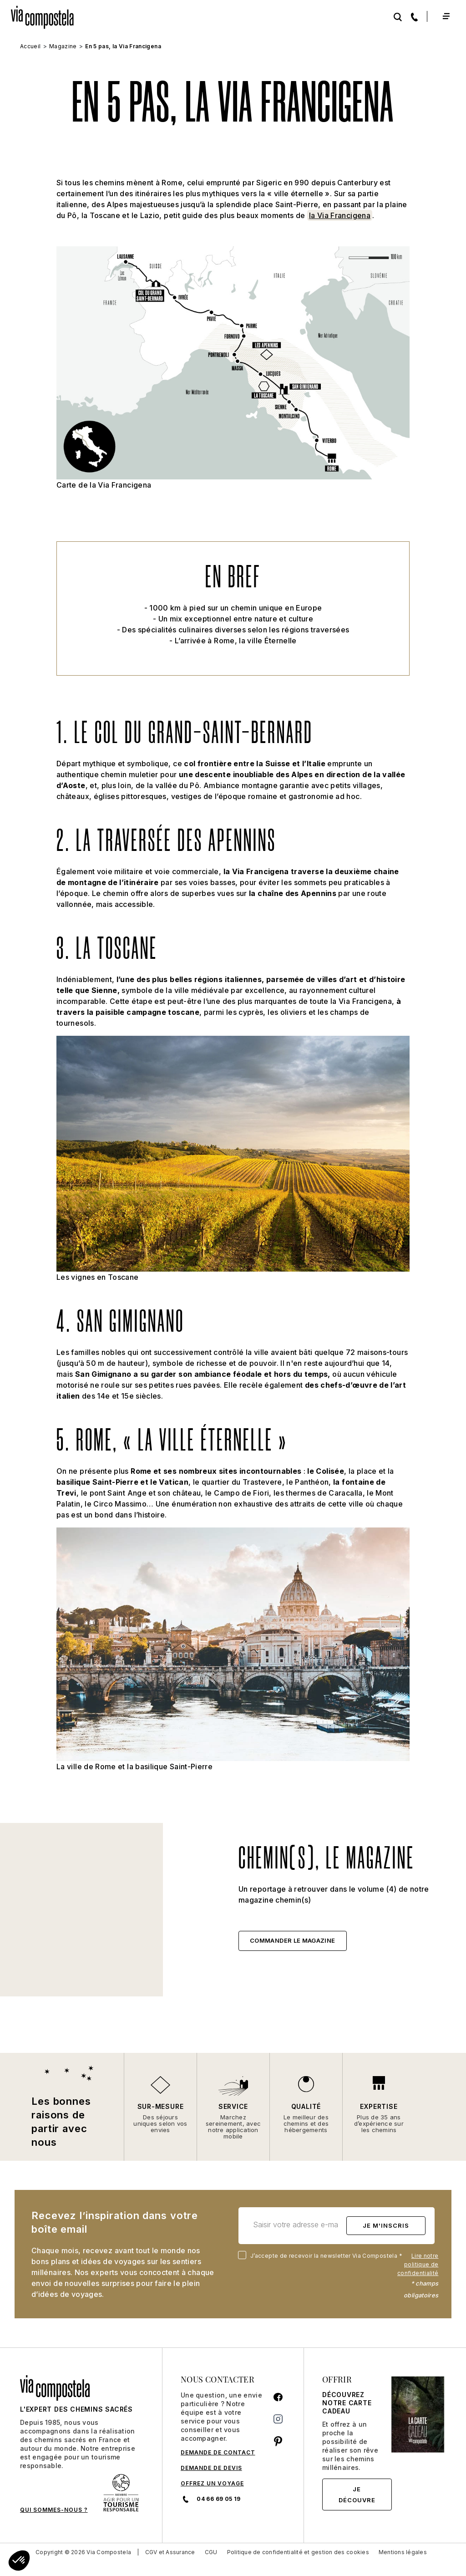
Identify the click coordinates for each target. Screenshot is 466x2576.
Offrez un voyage (212, 2483)
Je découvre (357, 2494)
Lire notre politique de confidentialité (417, 2264)
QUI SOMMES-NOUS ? (54, 2509)
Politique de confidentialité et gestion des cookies (298, 2552)
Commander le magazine (292, 1940)
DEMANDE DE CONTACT (218, 2452)
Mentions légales (403, 2552)
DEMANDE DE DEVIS (211, 2467)
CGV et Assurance (170, 2552)
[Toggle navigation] (445, 16)
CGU (211, 2552)
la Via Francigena (339, 215)
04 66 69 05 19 (210, 2499)
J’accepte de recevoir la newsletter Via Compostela (322, 2255)
